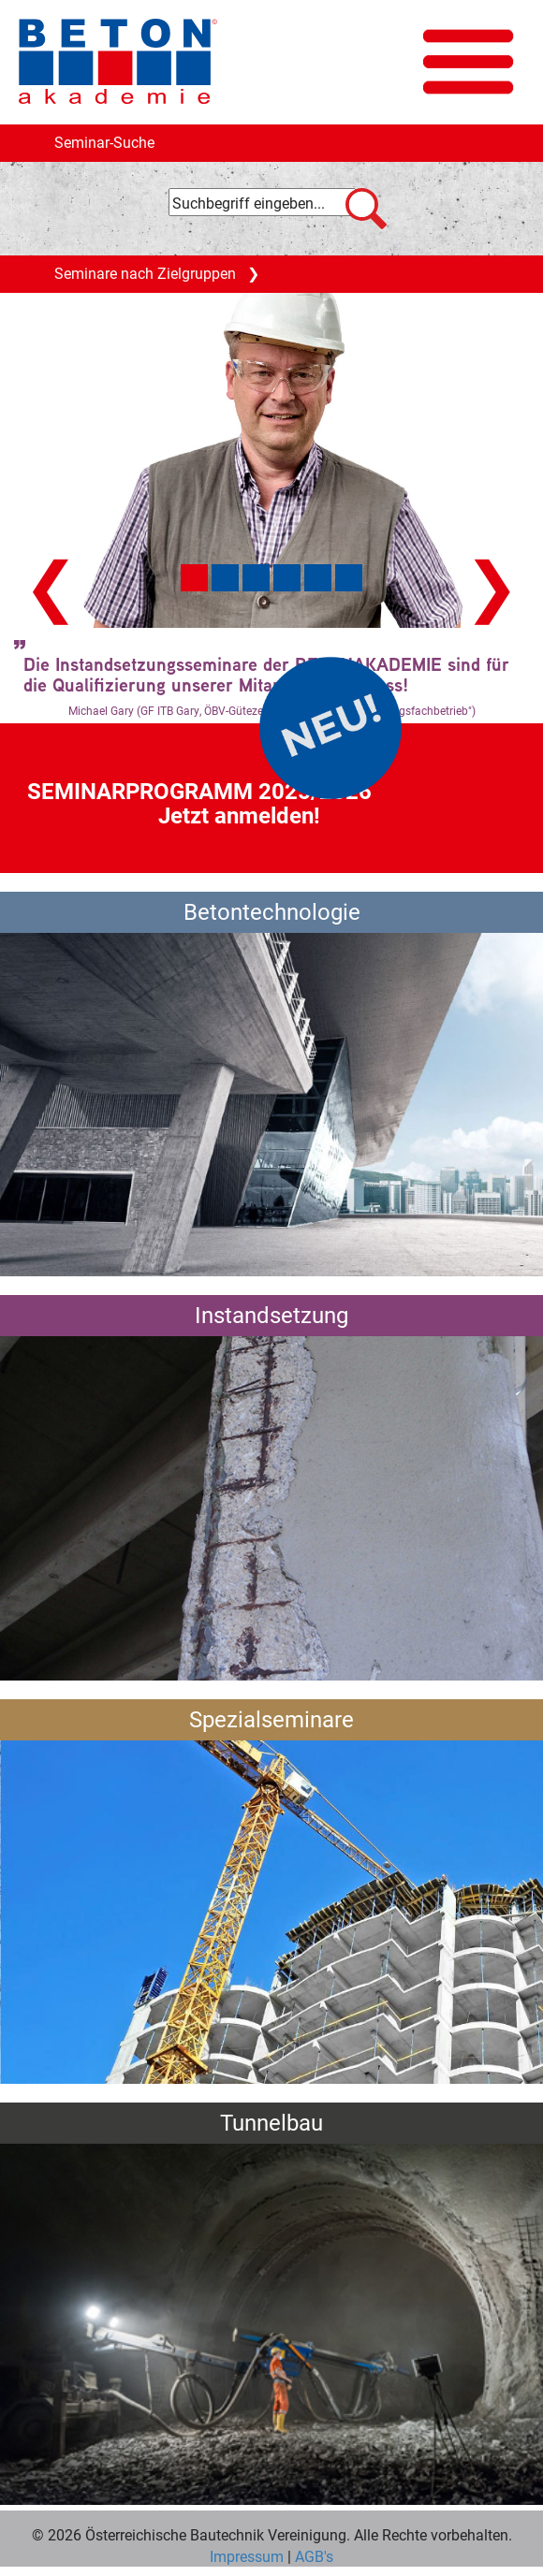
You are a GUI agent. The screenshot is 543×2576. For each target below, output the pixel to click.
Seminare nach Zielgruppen (156, 278)
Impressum (247, 2556)
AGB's (312, 2556)
